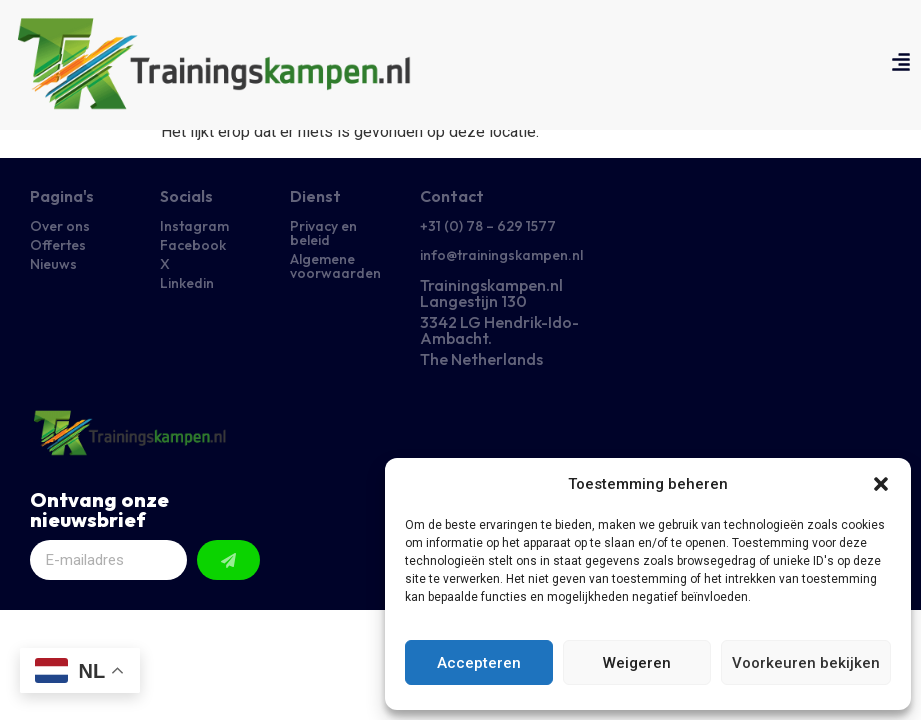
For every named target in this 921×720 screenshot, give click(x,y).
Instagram (194, 226)
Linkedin (187, 283)
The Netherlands (481, 359)
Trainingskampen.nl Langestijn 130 (491, 293)
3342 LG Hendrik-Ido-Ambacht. (499, 330)
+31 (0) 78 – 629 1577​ (488, 226)
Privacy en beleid (323, 233)
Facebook (193, 245)
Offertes (58, 245)
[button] (881, 484)
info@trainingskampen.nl (501, 255)
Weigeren (637, 663)
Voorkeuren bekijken (806, 663)
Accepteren (479, 663)
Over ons (60, 226)
